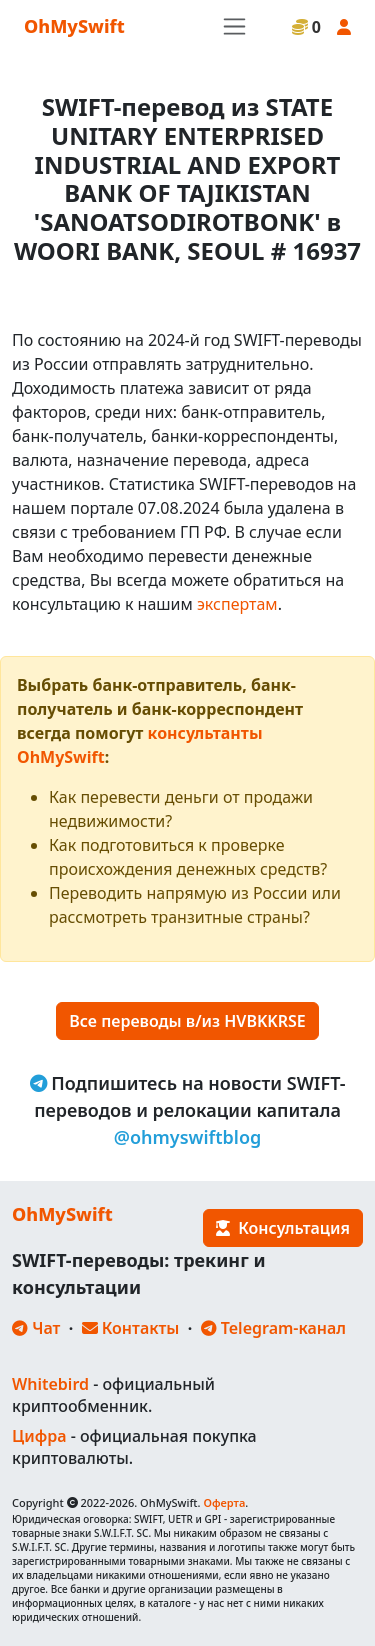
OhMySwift (74, 26)
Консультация (283, 1228)
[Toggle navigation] (234, 26)
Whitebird (50, 1384)
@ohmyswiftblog (188, 1137)
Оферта (224, 1502)
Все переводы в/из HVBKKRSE (187, 1021)
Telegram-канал (273, 1328)
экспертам (237, 604)
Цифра (39, 1436)
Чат (36, 1328)
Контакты (131, 1328)
